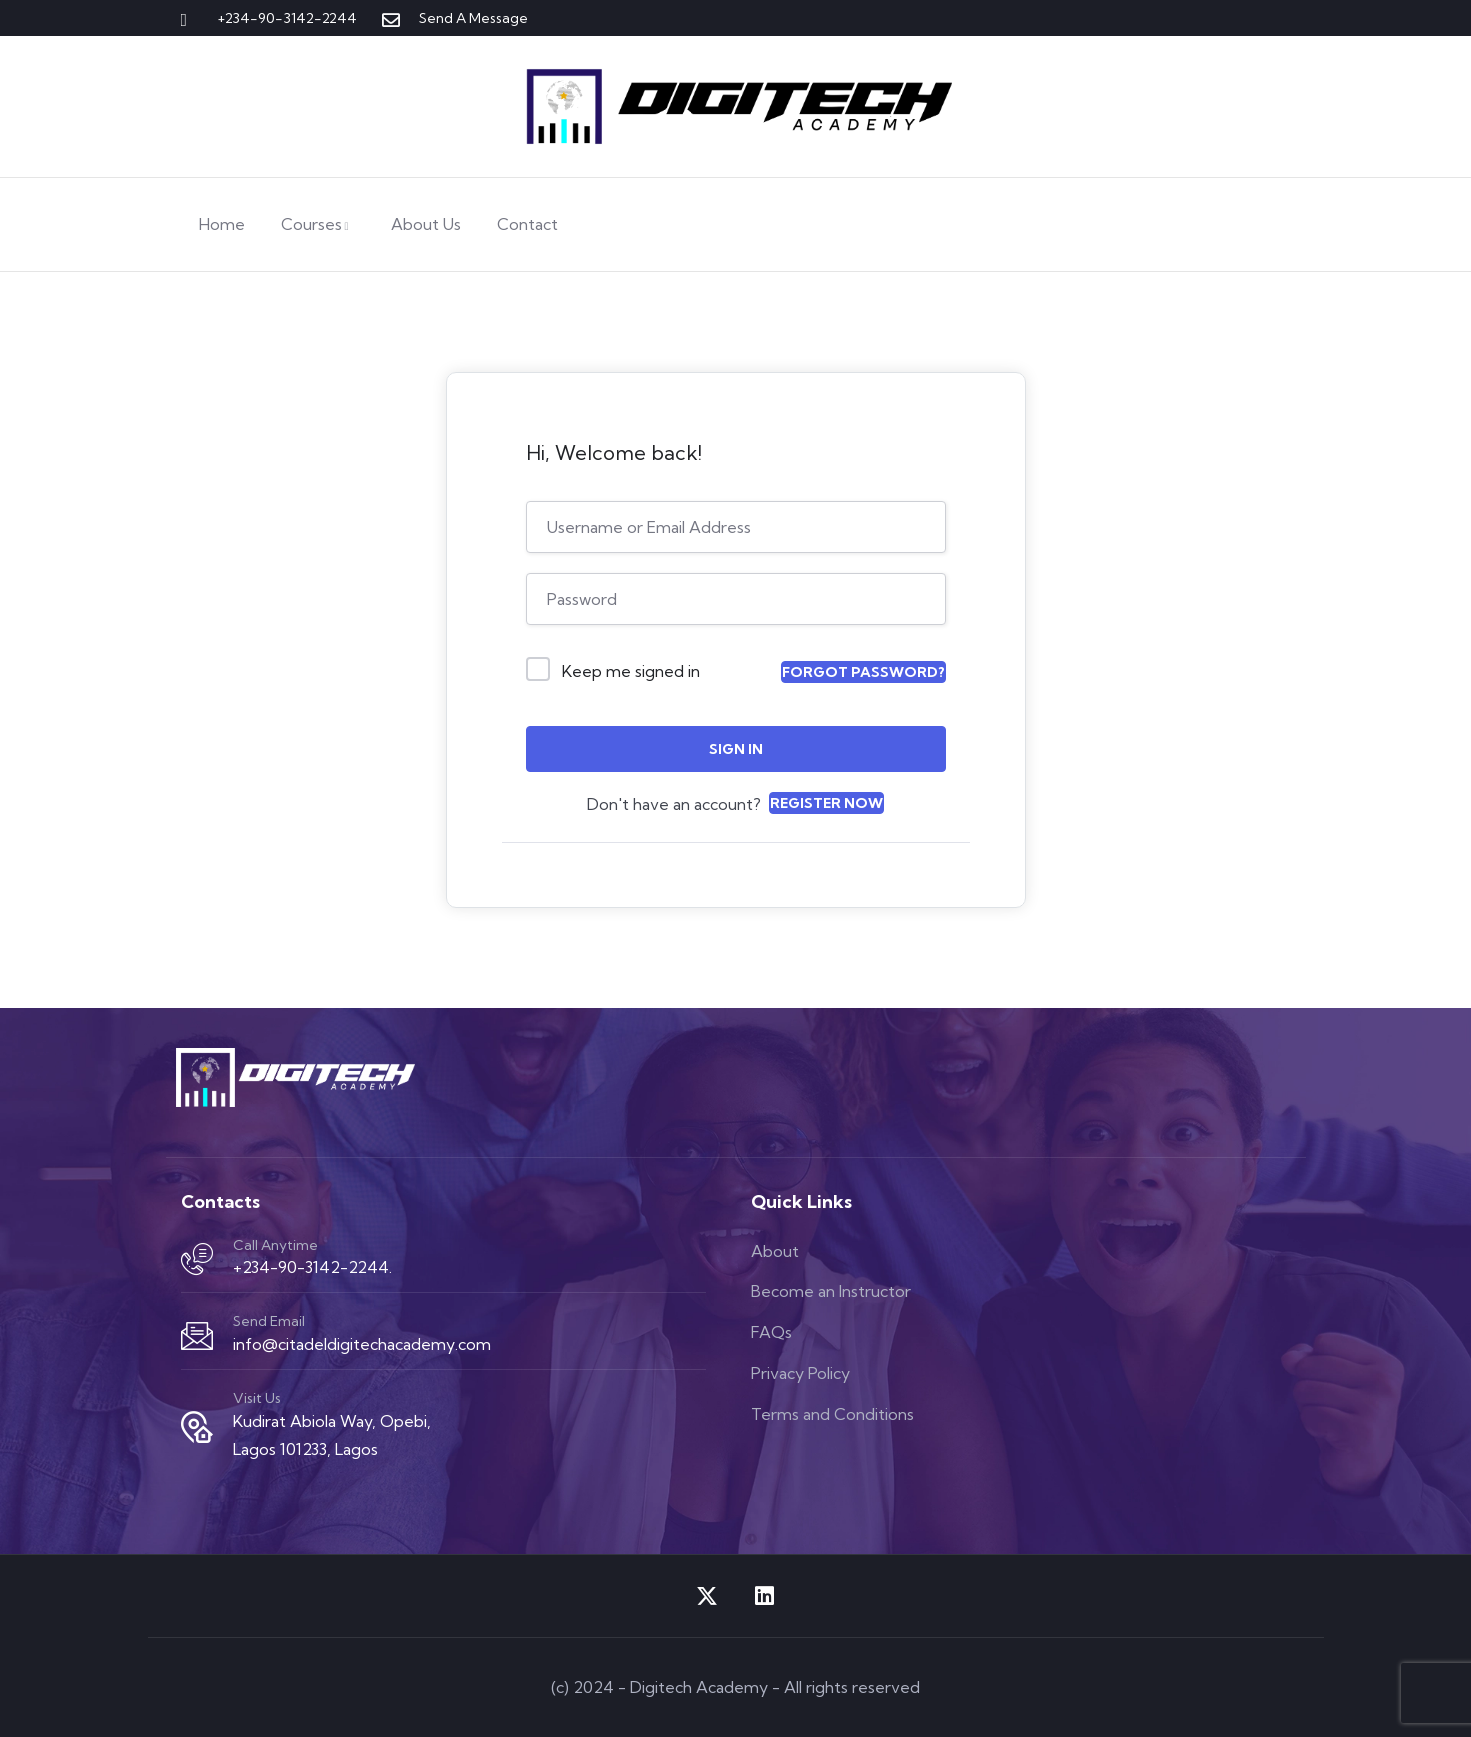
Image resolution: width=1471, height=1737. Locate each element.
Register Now (826, 803)
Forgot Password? (863, 672)
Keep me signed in (631, 671)
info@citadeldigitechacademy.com (362, 1344)
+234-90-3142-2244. (312, 1267)
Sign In (736, 749)
